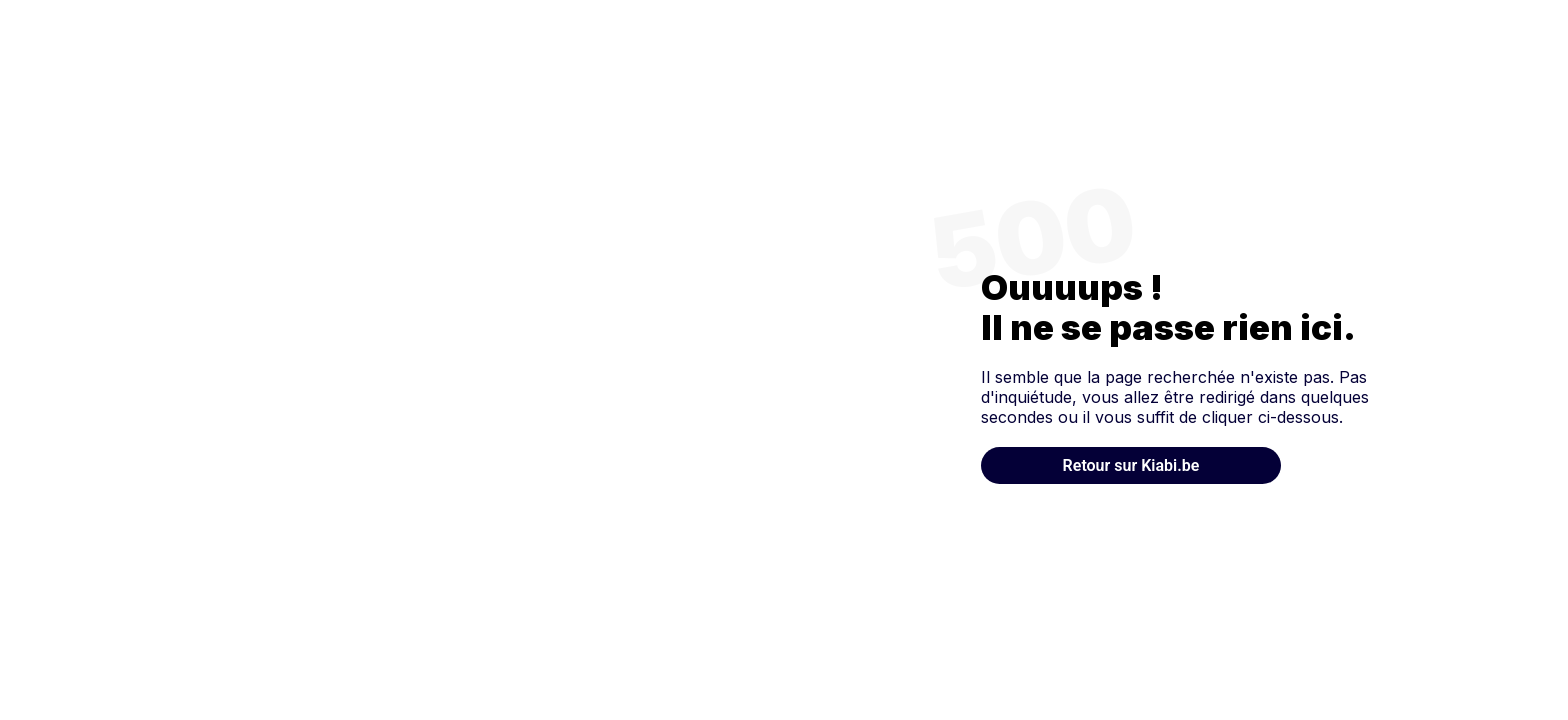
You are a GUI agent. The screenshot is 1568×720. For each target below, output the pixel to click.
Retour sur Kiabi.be (1131, 465)
